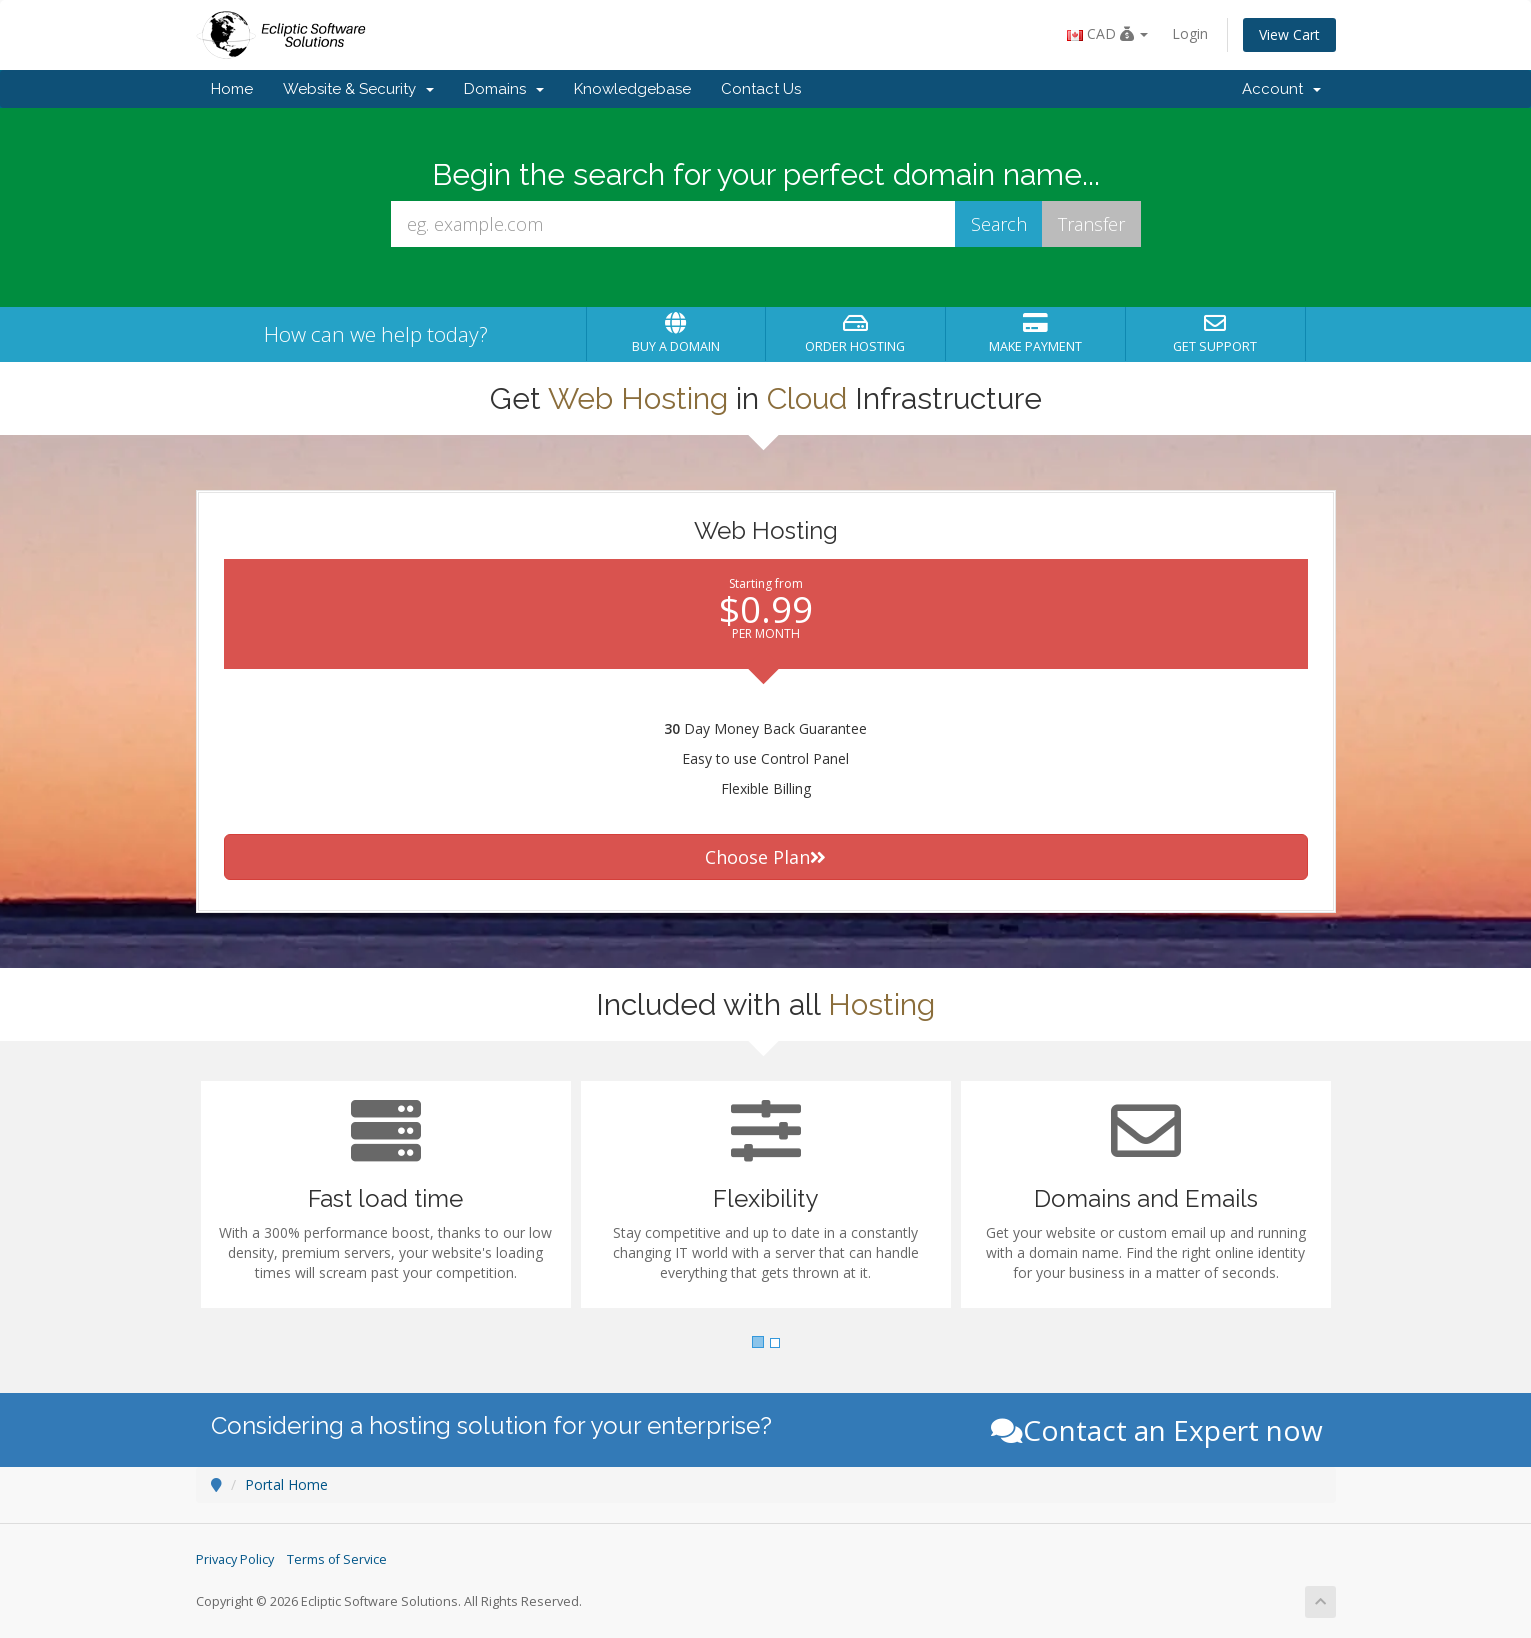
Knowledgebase (632, 89)
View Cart (1289, 34)
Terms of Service (337, 1559)
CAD (1107, 33)
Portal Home (286, 1484)
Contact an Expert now (1157, 1430)
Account (1281, 89)
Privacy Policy (235, 1559)
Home (232, 89)
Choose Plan (765, 857)
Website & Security (358, 89)
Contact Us (761, 89)
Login (1190, 33)
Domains (504, 89)
